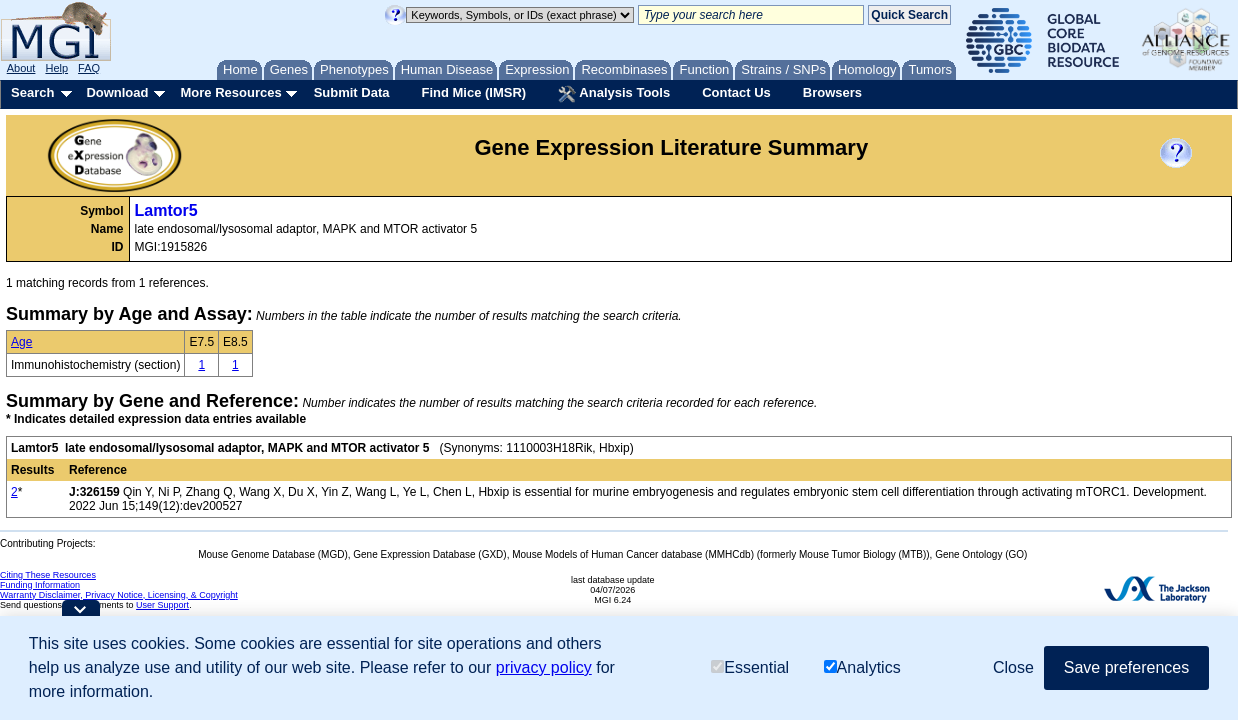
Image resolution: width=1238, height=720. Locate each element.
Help (56, 68)
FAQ (89, 68)
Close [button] (1013, 667)
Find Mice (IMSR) (473, 92)
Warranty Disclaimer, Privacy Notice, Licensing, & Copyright (119, 595)
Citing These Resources (48, 575)
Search (32, 92)
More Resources (230, 92)
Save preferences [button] (1126, 667)
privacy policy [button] (544, 667)
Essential (750, 667)
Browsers (832, 92)
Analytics (862, 667)
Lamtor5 (166, 210)
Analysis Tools (614, 94)
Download (117, 92)
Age (21, 342)
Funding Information (40, 585)
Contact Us (736, 92)
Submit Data (352, 92)
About (21, 68)
